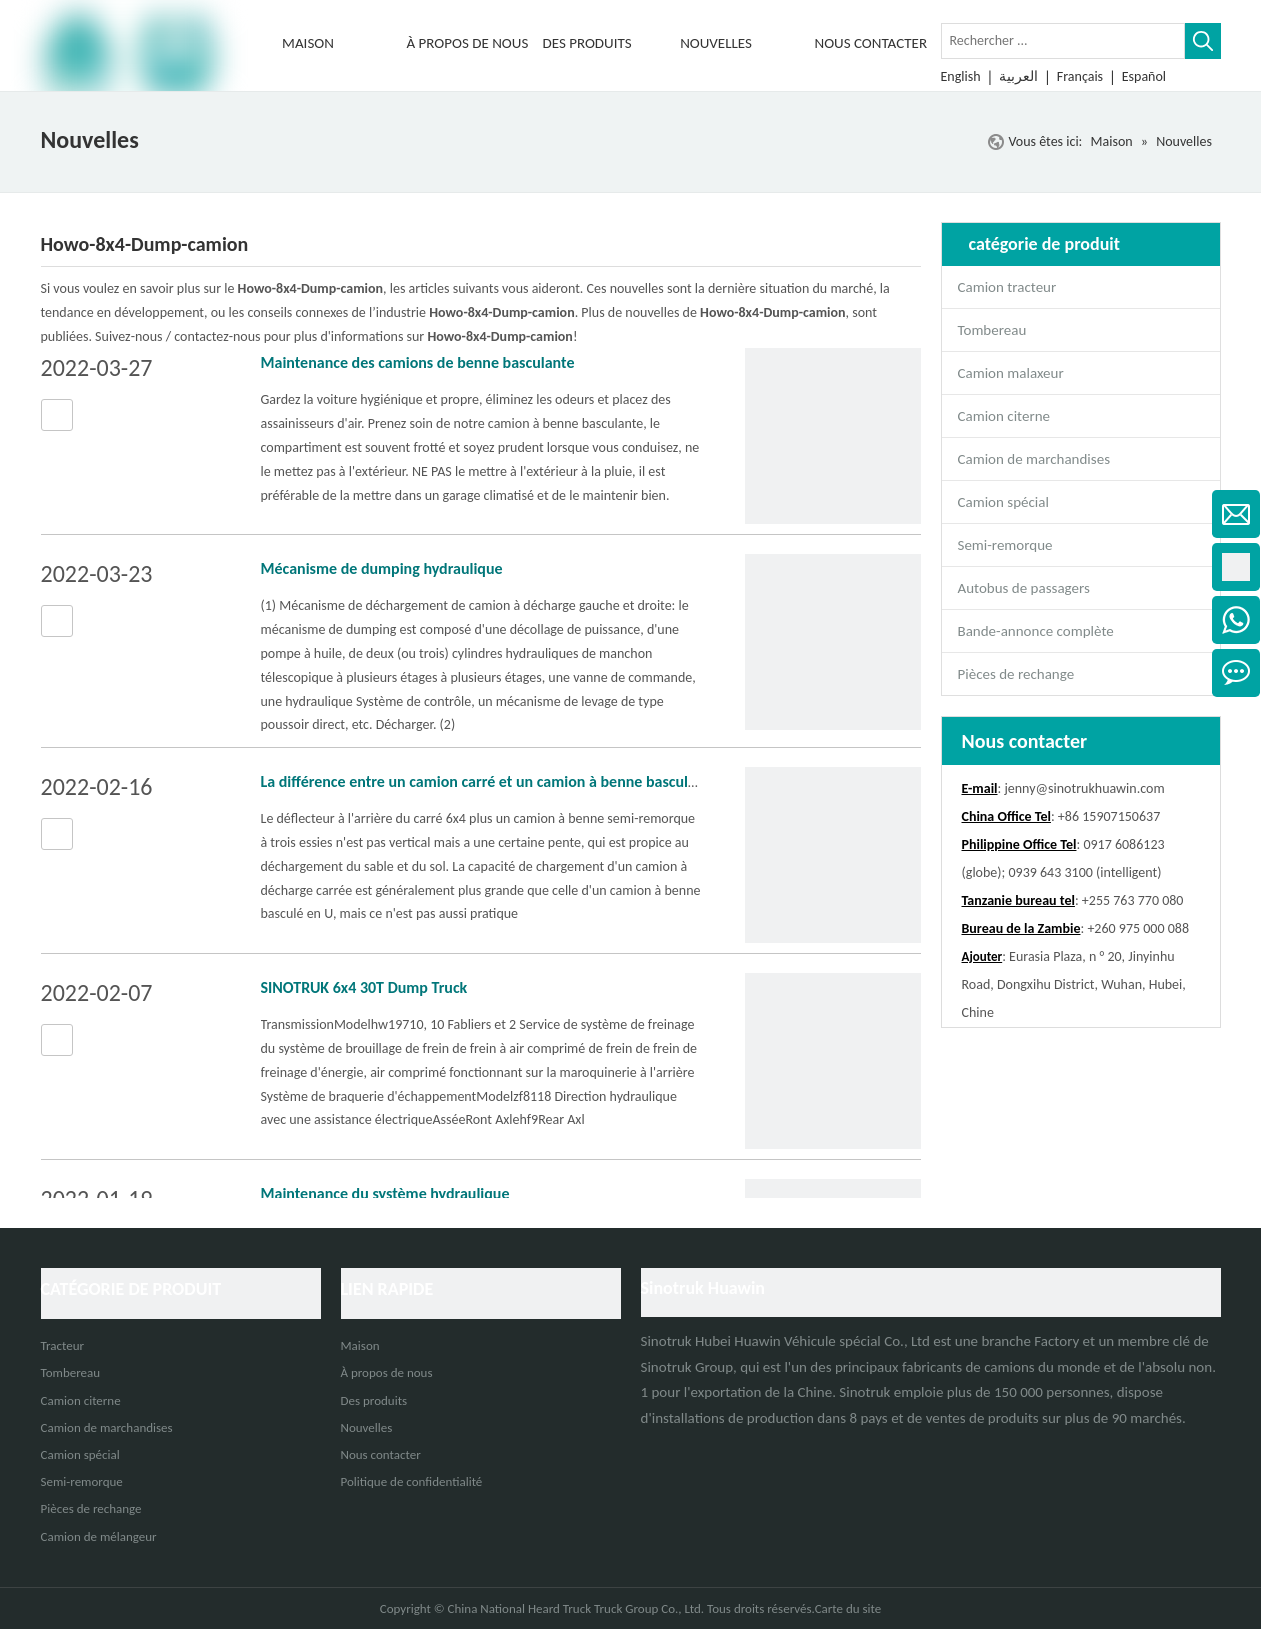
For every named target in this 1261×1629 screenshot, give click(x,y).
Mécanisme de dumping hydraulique (382, 568)
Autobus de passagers (1024, 588)
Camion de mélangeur (99, 1536)
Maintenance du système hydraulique (385, 1193)
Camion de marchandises (1034, 459)
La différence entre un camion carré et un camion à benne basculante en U (507, 781)
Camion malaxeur (1011, 373)
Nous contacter (381, 1454)
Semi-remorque (1005, 545)
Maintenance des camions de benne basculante (418, 362)
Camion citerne (1004, 416)
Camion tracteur (1007, 287)
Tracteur (63, 1345)
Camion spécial (1003, 502)
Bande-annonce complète (1036, 631)
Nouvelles (367, 1427)
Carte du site (848, 1608)
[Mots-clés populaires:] (1203, 41)
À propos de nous (387, 1372)
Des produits (374, 1400)
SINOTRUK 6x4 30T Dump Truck (364, 987)
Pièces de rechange (1016, 674)
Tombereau (992, 330)
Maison (360, 1345)
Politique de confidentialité (412, 1481)
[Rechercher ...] (1063, 41)
